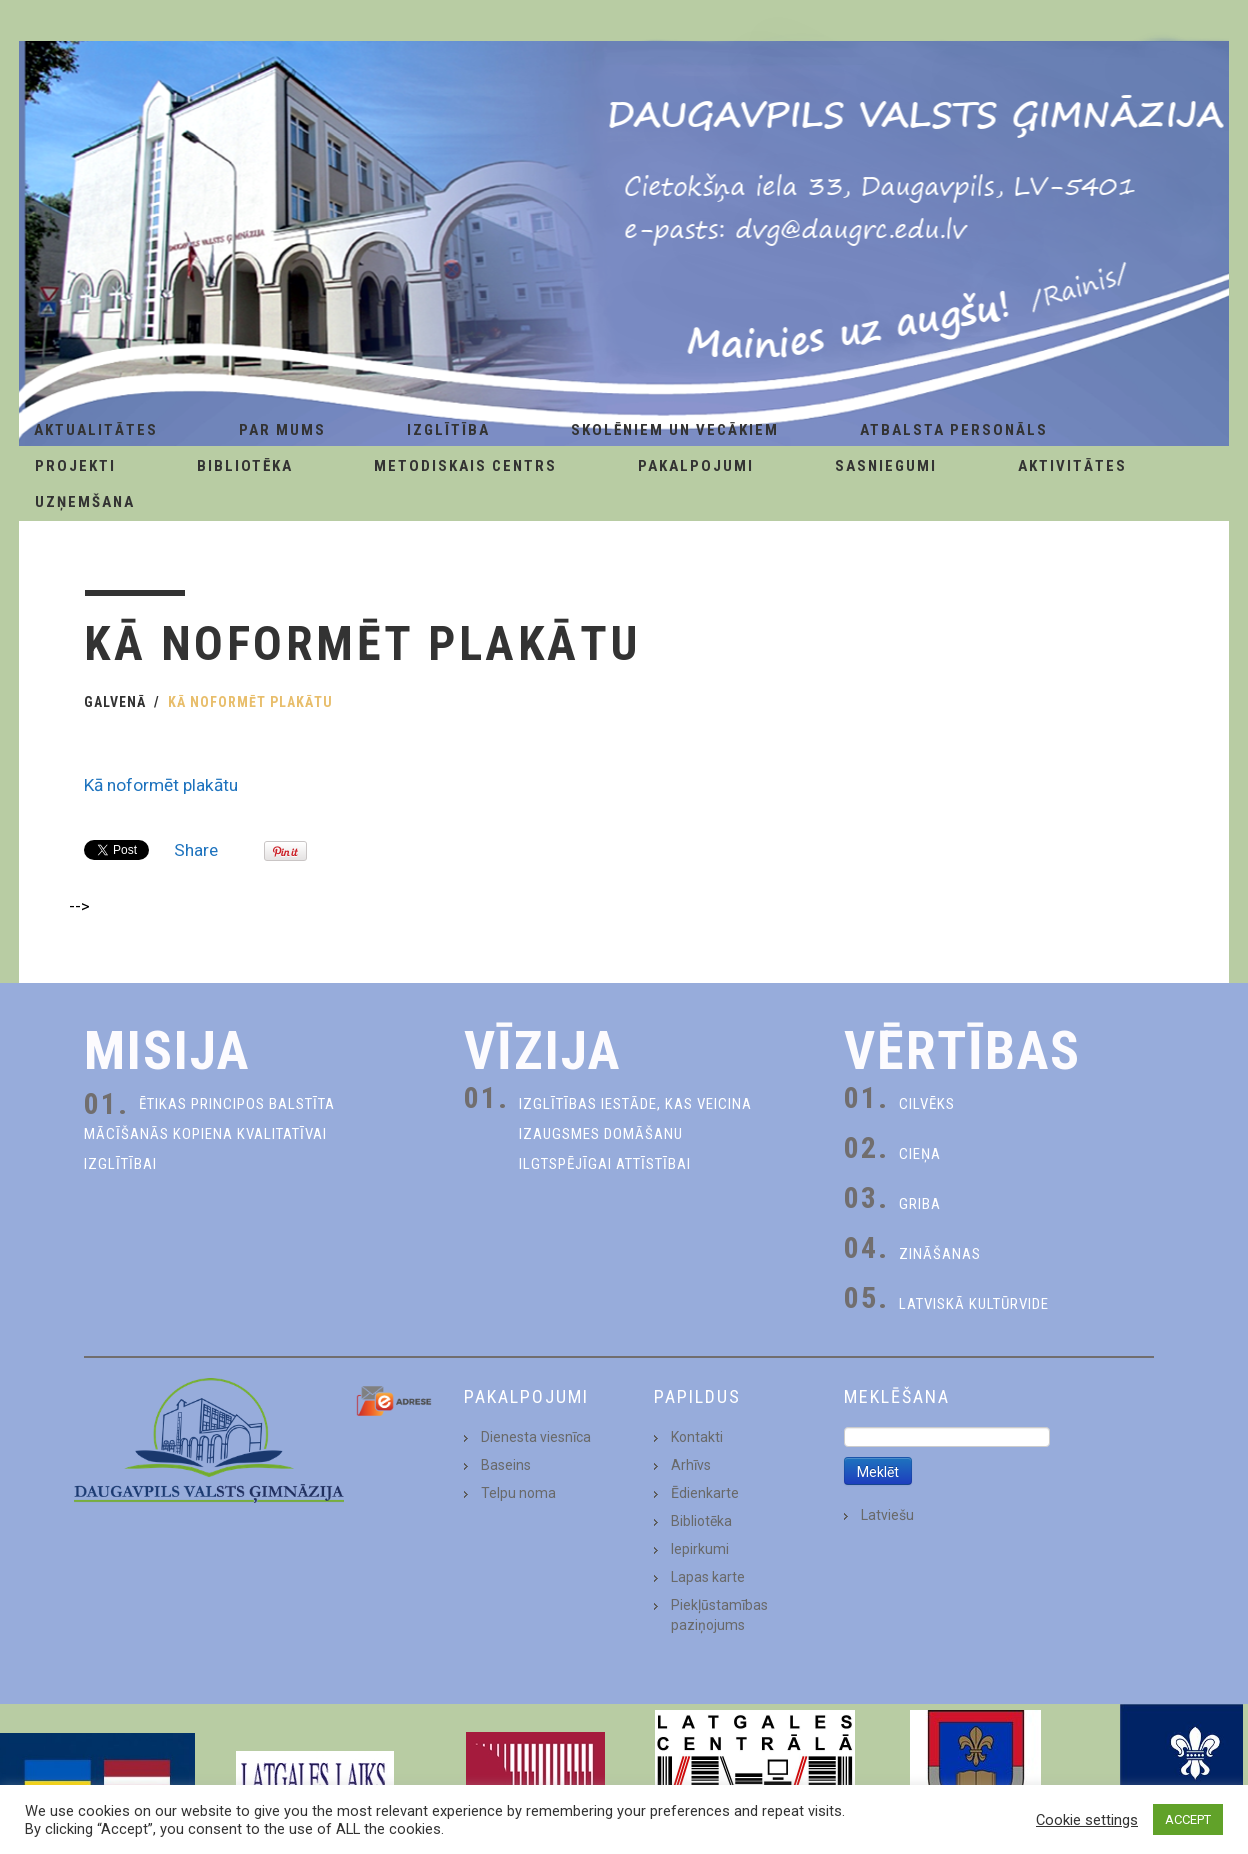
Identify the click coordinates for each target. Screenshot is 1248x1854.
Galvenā (115, 702)
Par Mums (282, 430)
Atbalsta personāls (954, 430)
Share (196, 850)
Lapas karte (708, 1577)
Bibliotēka (245, 466)
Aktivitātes (1072, 466)
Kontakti (697, 1437)
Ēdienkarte (705, 1493)
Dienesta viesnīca (536, 1437)
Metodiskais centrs (465, 466)
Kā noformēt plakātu (161, 785)
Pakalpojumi (696, 466)
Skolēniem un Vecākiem (675, 430)
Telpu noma (518, 1493)
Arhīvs (691, 1465)
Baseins (506, 1465)
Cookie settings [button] (1087, 1820)
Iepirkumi (700, 1549)
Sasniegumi (886, 466)
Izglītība (448, 430)
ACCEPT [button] (1188, 1819)
